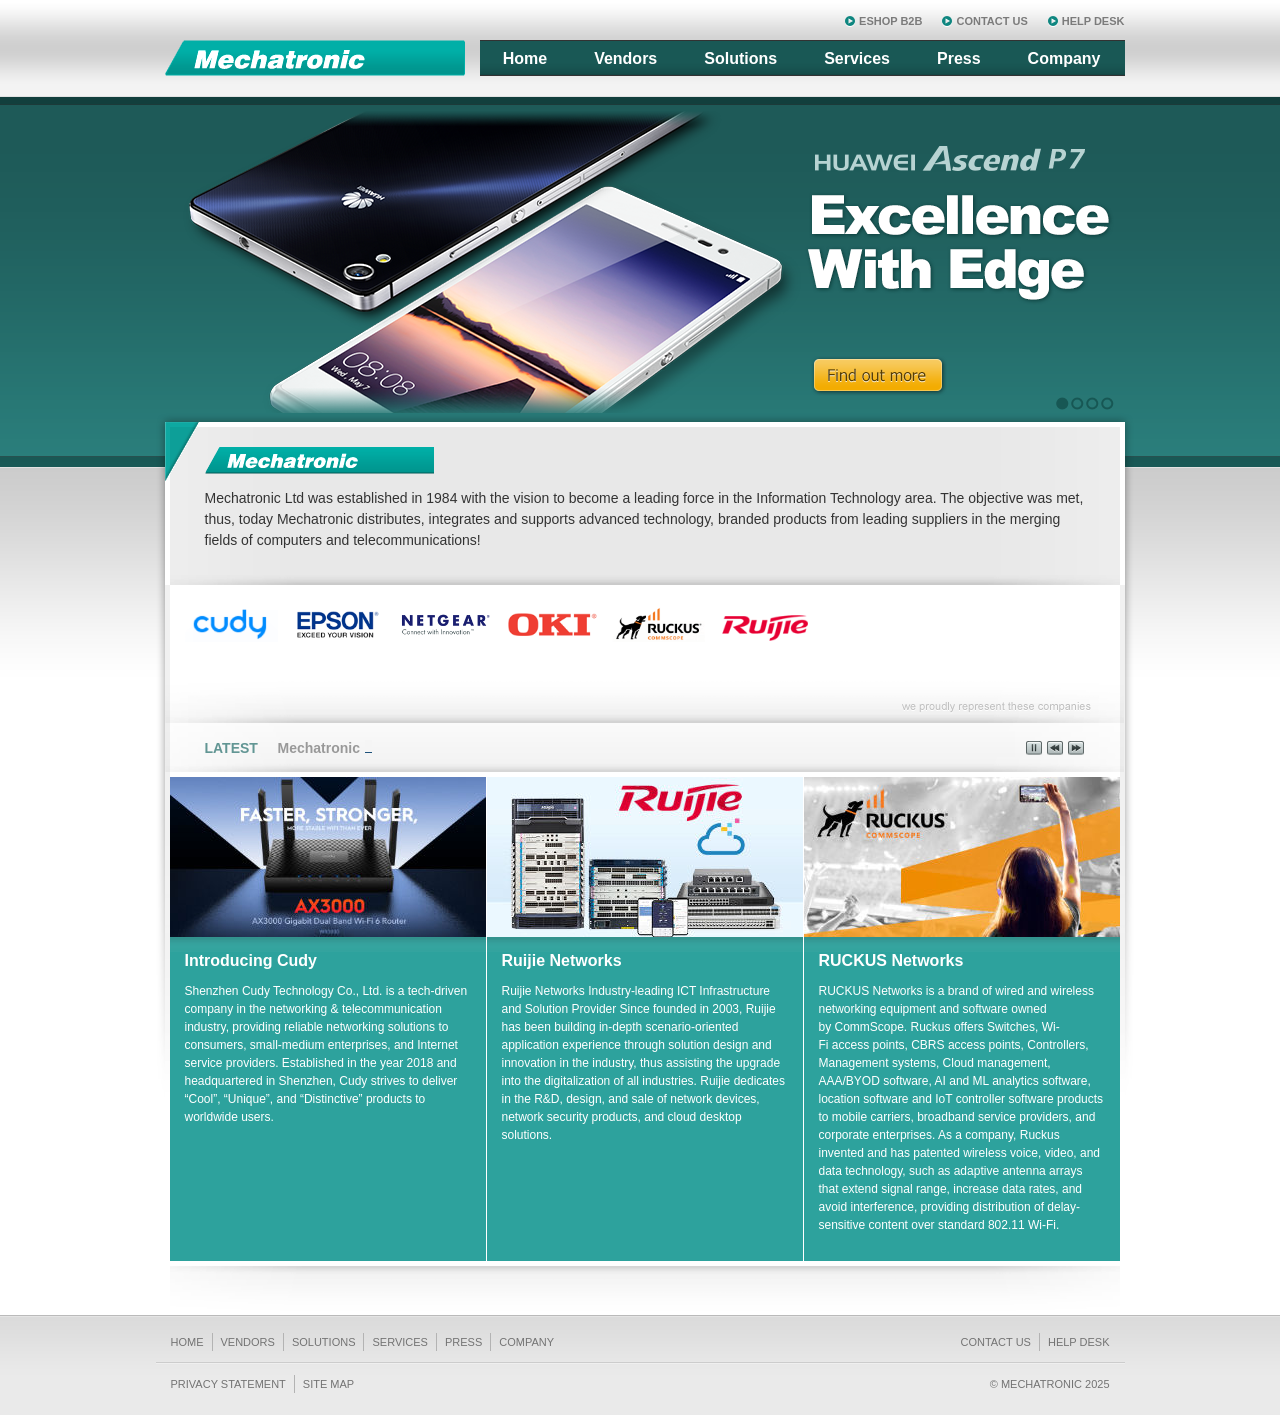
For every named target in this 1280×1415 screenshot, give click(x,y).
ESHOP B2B (890, 21)
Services (857, 58)
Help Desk (1079, 1342)
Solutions (740, 58)
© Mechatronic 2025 (1050, 1384)
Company (1064, 58)
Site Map (328, 1384)
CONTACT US (991, 21)
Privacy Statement (228, 1384)
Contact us (995, 1342)
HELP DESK (1093, 21)
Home (525, 58)
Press (959, 58)
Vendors (625, 58)
